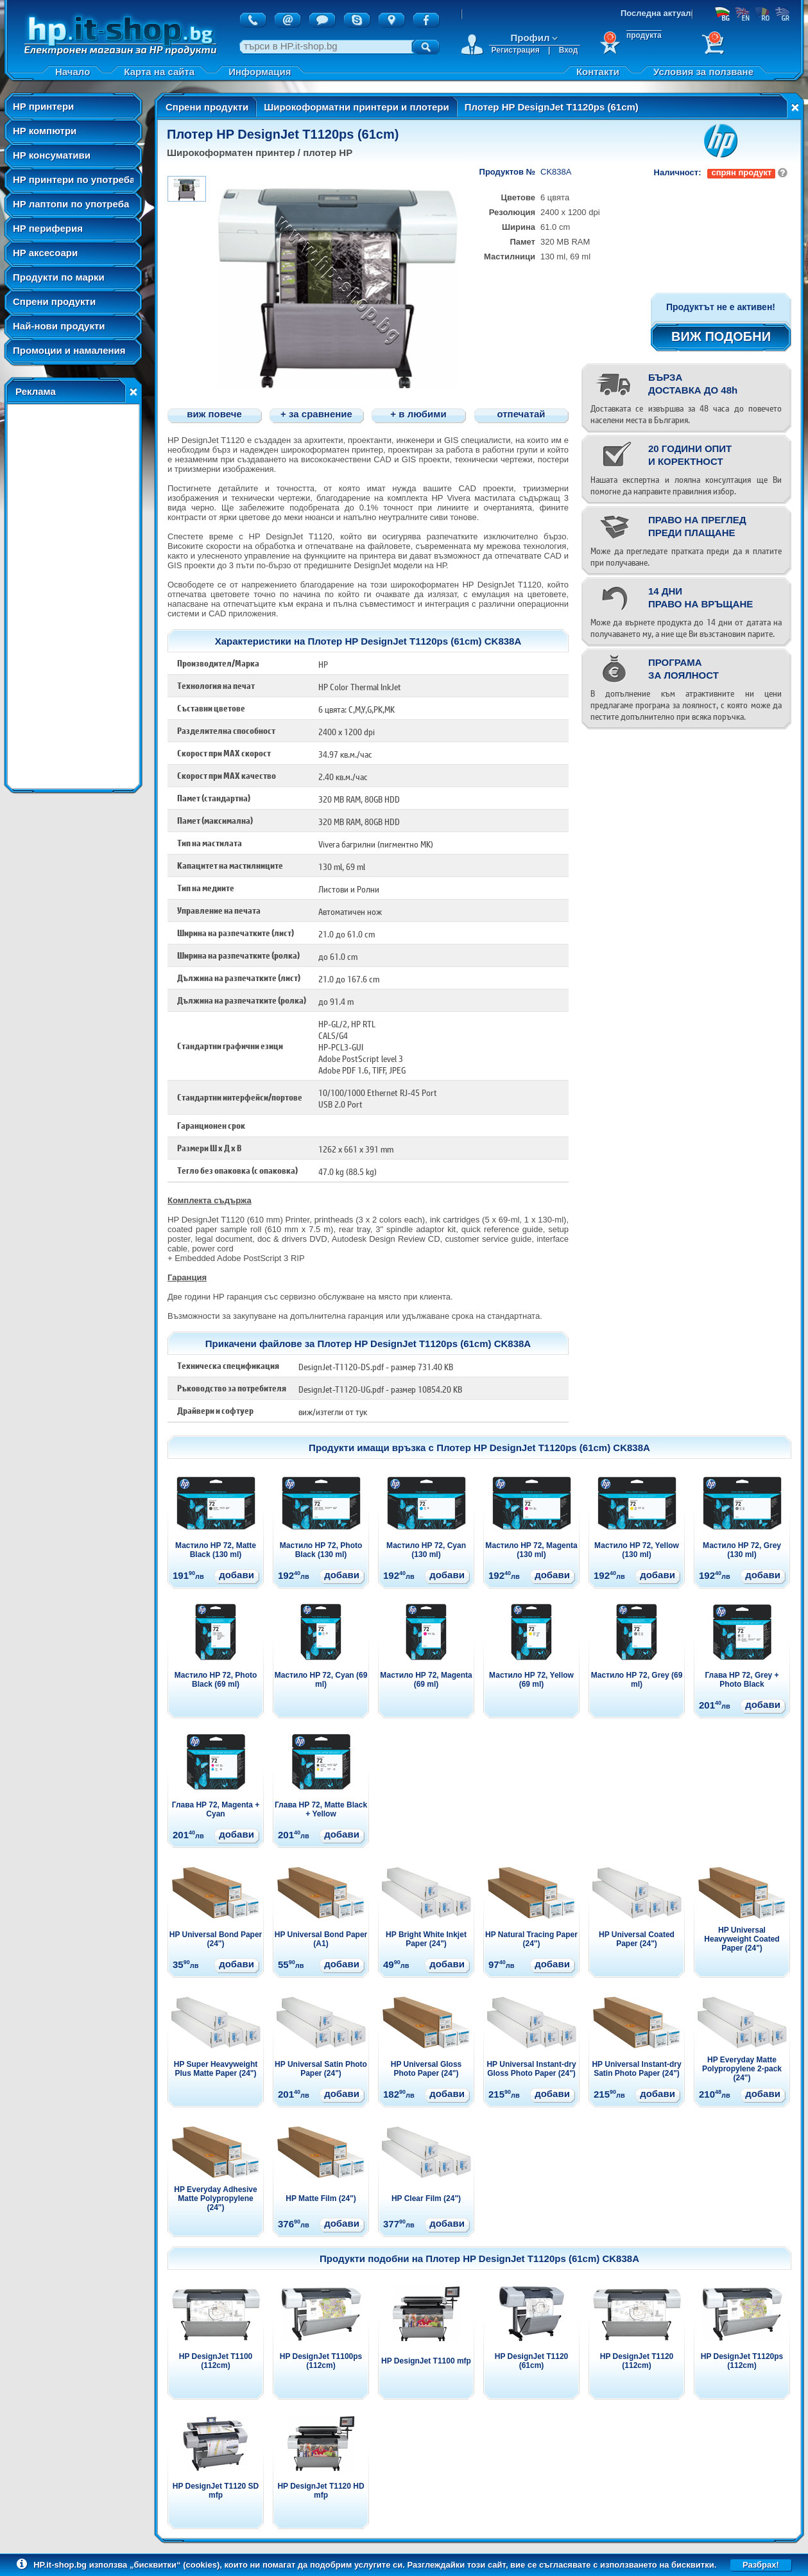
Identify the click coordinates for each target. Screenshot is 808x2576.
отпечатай (521, 413)
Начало (72, 71)
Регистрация (516, 50)
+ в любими (418, 413)
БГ (722, 13)
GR (782, 13)
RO (762, 13)
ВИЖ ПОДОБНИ (721, 336)
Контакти (597, 71)
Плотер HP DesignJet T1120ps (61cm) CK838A (543, 1447)
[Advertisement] (73, 596)
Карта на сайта (159, 71)
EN (742, 13)
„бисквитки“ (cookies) (174, 2565)
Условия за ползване (703, 71)
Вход (568, 50)
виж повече (214, 413)
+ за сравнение (316, 413)
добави (236, 1574)
